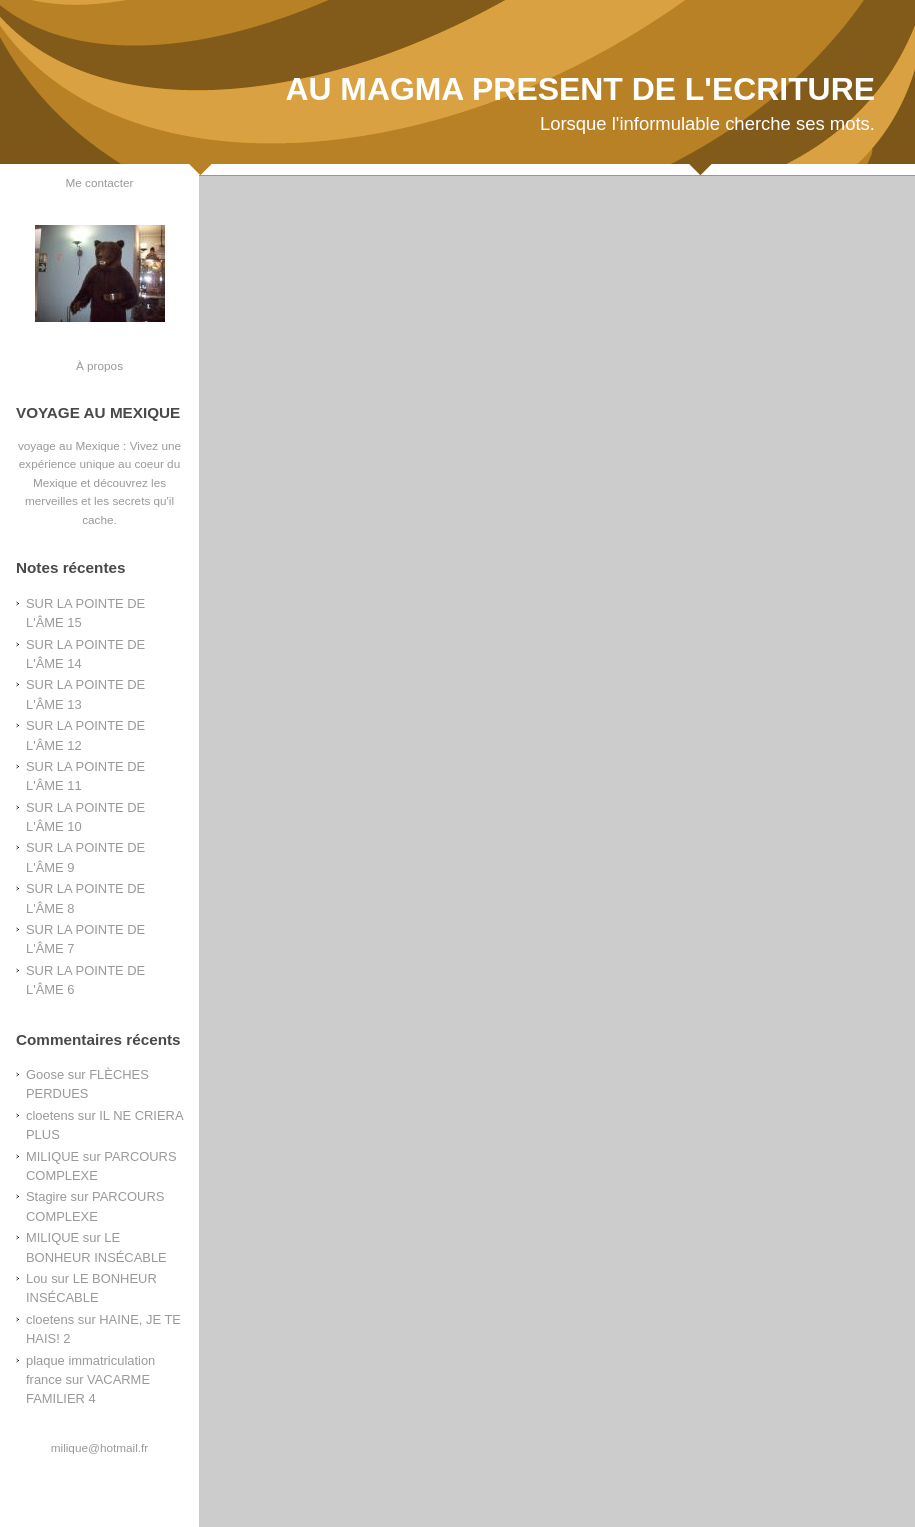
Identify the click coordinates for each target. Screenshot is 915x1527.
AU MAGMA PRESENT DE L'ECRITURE (580, 89)
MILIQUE (52, 1156)
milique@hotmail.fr (99, 1447)
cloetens (50, 1115)
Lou (37, 1278)
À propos (99, 365)
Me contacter (100, 182)
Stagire (46, 1196)
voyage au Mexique (69, 445)
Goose (45, 1074)
